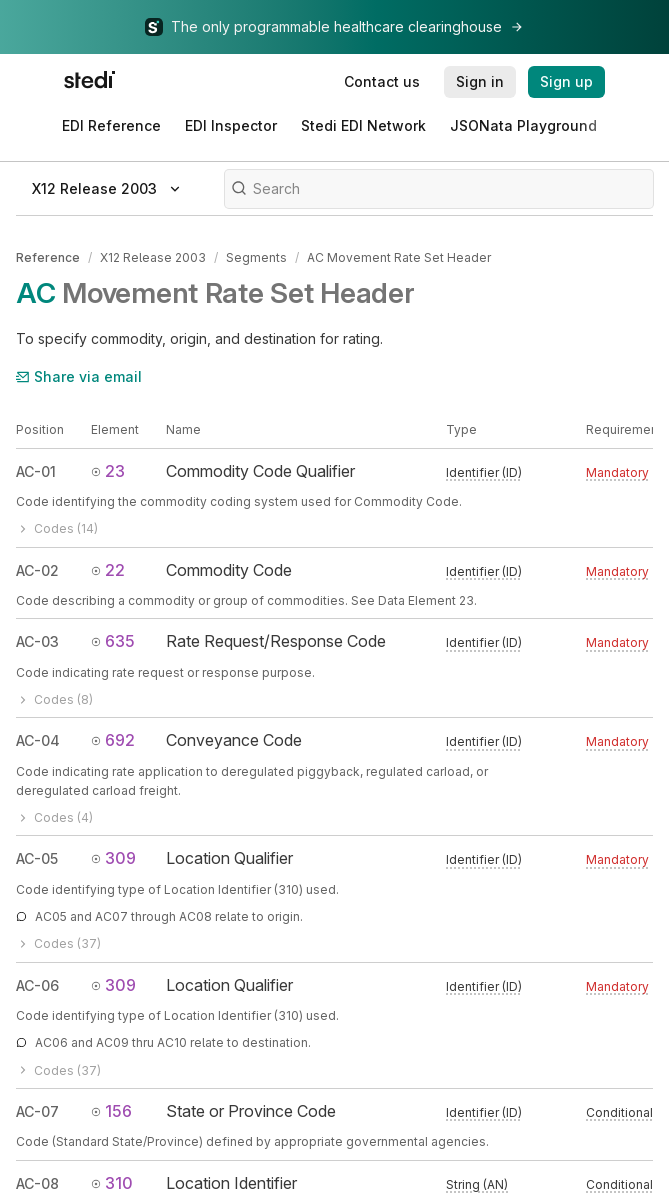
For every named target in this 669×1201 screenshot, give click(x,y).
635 (113, 641)
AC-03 (37, 641)
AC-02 (37, 570)
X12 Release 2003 (153, 257)
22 (108, 570)
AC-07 (37, 1111)
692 (113, 740)
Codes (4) (54, 817)
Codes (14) (57, 528)
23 (108, 471)
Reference (48, 257)
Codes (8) (54, 699)
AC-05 (37, 858)
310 (112, 1183)
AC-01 (36, 471)
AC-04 (38, 740)
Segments (256, 257)
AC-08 (37, 1183)
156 (111, 1111)
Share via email (79, 376)
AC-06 (37, 985)
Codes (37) (58, 943)
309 (113, 858)
